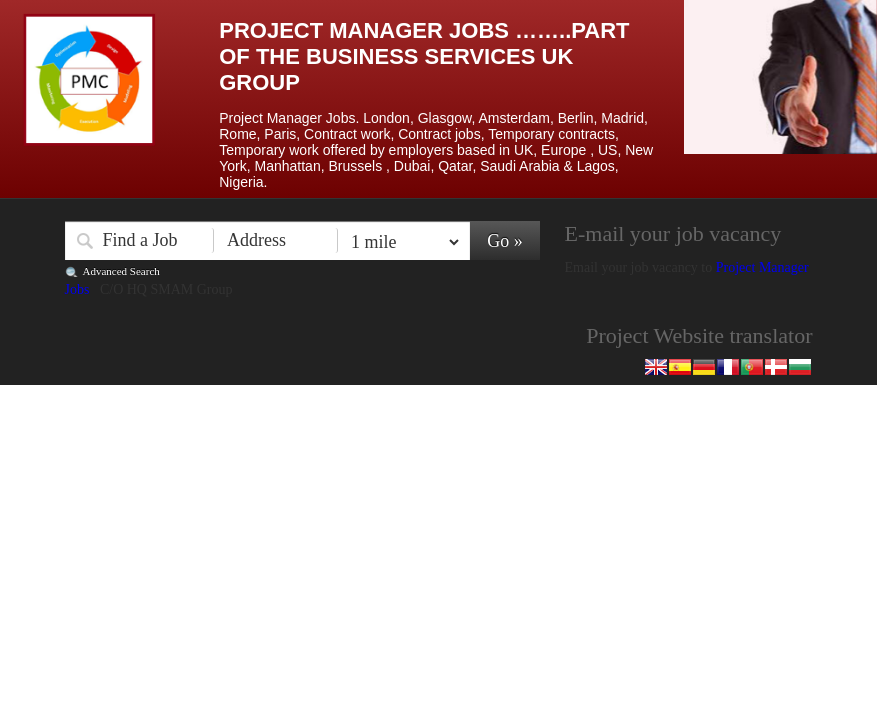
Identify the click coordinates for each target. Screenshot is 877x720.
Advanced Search (121, 271)
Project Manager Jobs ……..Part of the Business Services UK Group (424, 56)
